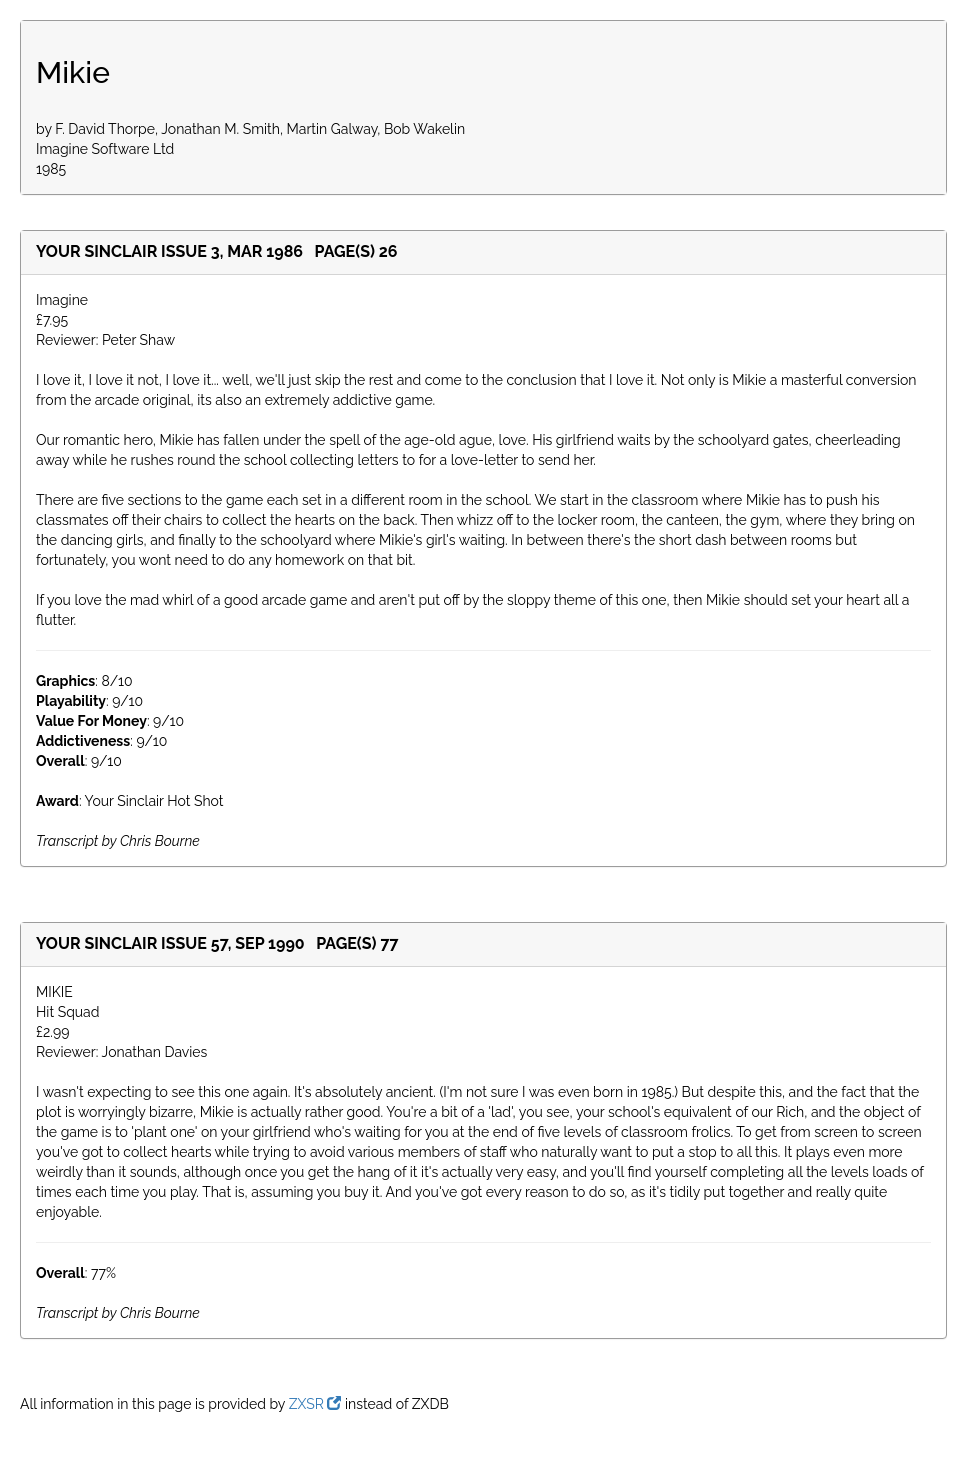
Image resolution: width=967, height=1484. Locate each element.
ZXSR (315, 1404)
